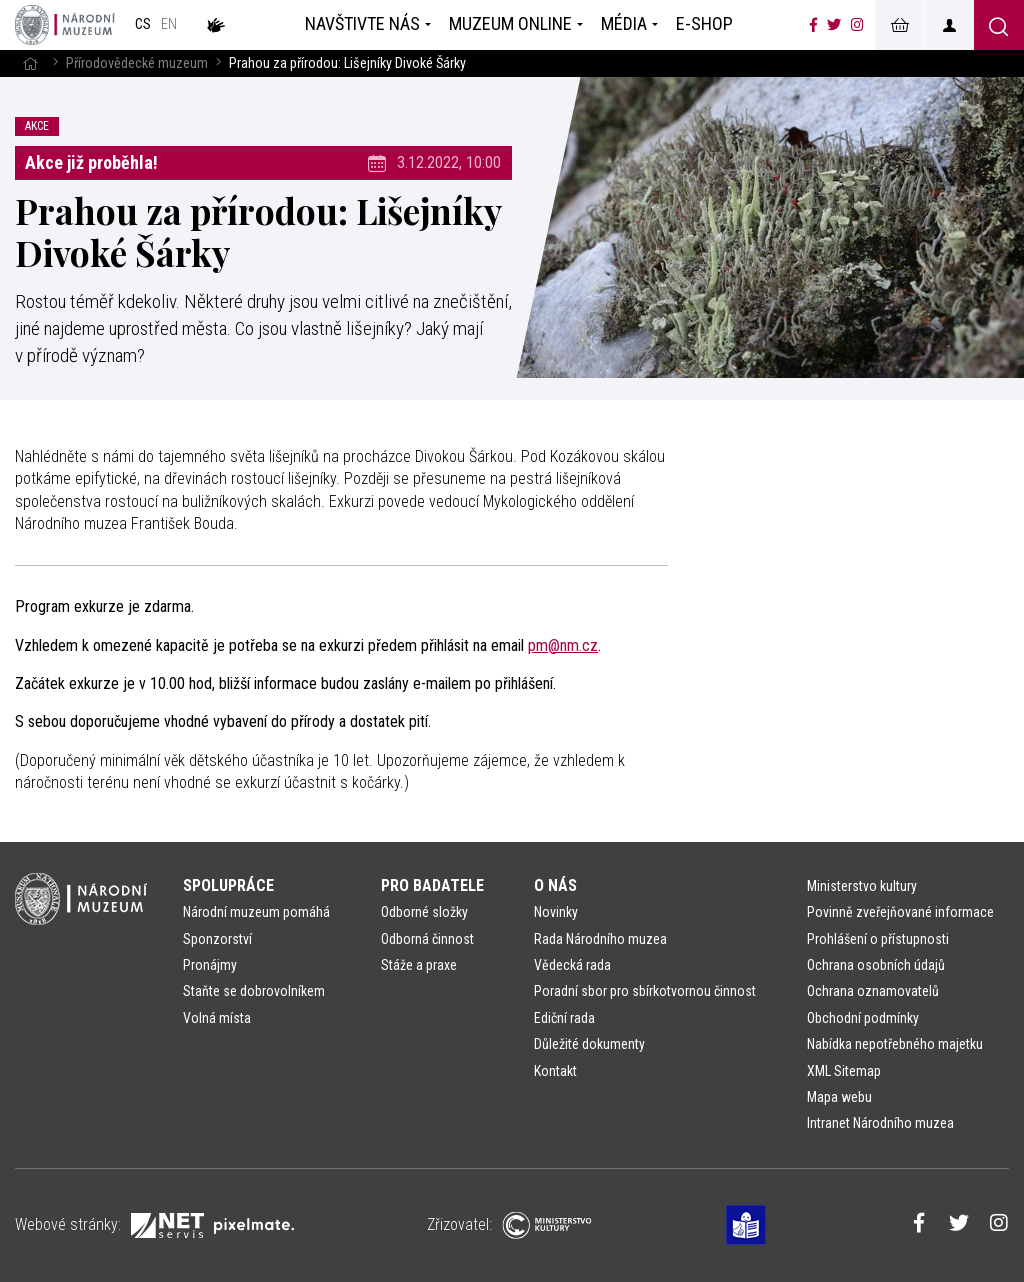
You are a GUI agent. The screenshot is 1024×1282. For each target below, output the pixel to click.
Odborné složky (424, 912)
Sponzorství (217, 939)
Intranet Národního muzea (880, 1123)
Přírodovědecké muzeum (137, 63)
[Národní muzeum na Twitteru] (834, 25)
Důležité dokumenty (589, 1044)
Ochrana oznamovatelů (873, 991)
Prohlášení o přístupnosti (878, 939)
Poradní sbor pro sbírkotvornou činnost (645, 991)
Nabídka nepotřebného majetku (895, 1044)
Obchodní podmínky (863, 1018)
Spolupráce (228, 885)
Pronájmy (210, 965)
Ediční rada (564, 1018)
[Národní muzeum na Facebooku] (813, 25)
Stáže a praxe (419, 965)
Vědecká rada (572, 965)
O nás (555, 885)
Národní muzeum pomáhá (256, 912)
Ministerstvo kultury (862, 886)
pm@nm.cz (563, 645)
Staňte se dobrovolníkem (254, 991)
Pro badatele (432, 885)
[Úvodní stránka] (65, 25)
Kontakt (555, 1071)
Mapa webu (839, 1097)
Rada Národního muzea (600, 939)
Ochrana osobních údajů (876, 965)
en (169, 24)
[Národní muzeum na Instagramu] (857, 25)
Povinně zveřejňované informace (900, 912)
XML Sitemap (844, 1071)
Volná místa (217, 1018)
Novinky (556, 912)
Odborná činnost (427, 939)
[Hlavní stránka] (30, 63)
